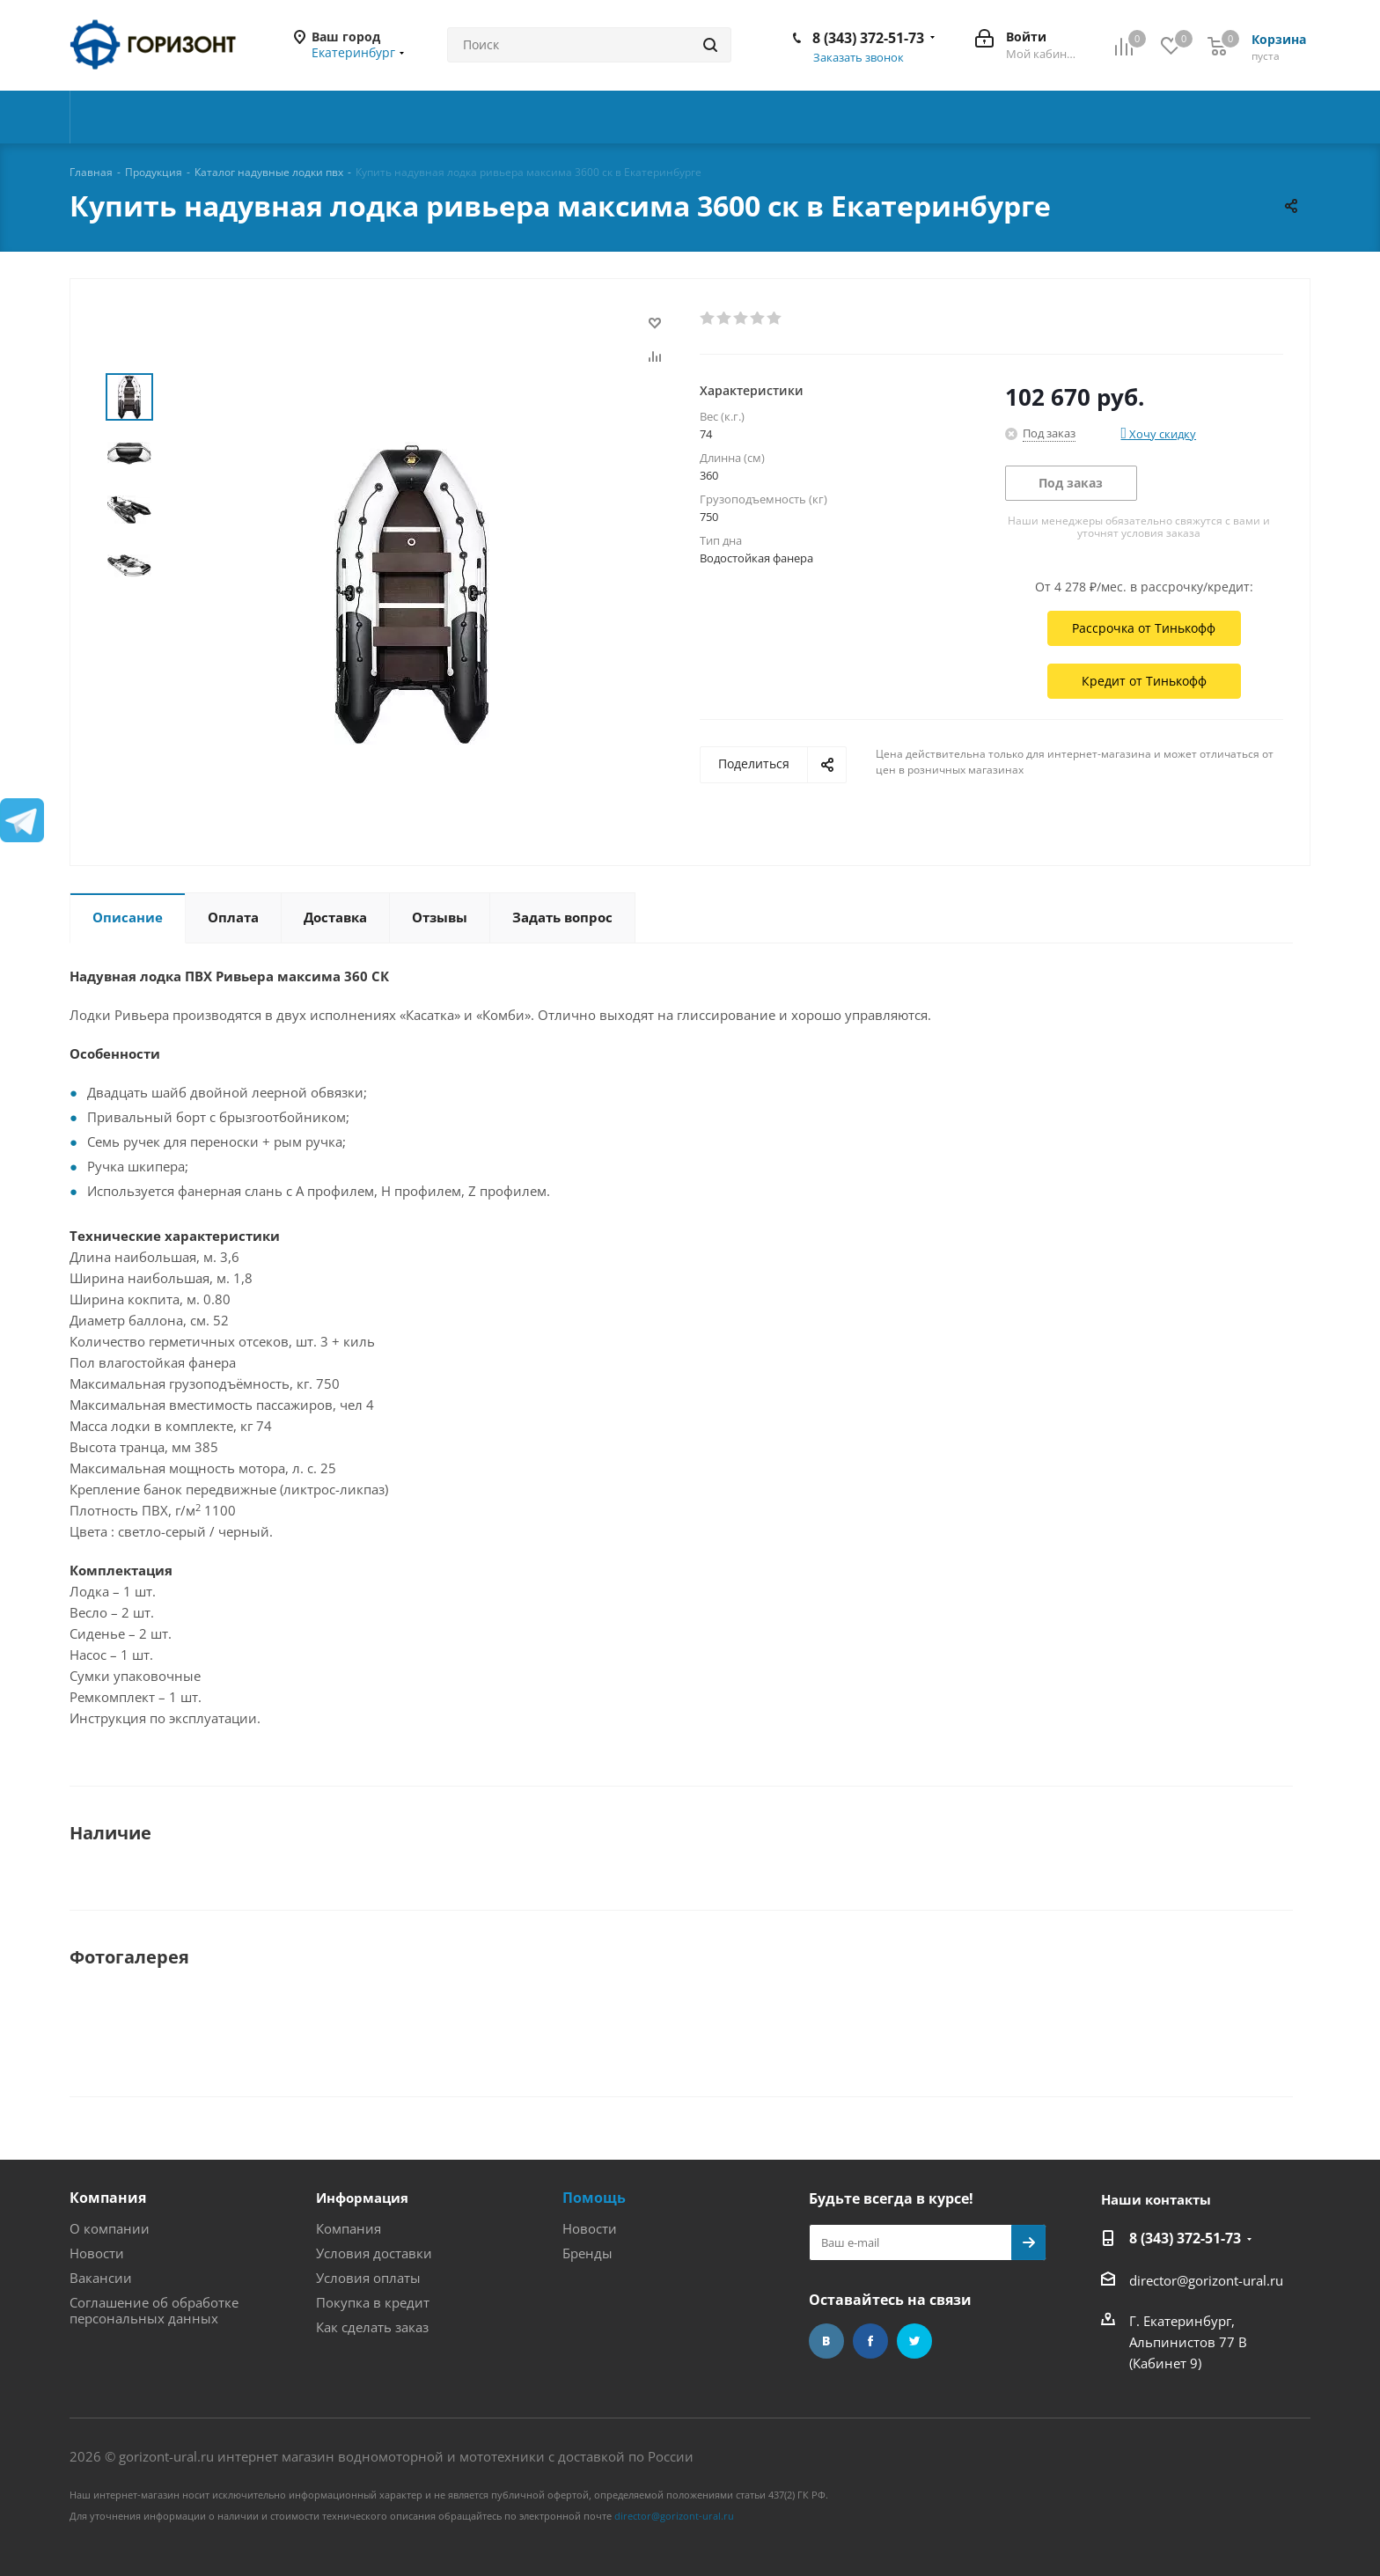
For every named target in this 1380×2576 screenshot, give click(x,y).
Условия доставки (374, 2253)
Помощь (594, 2197)
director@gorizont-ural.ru (1206, 2280)
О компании (110, 2228)
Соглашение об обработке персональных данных (154, 2310)
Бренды (587, 2253)
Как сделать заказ (372, 2327)
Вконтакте (826, 2341)
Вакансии (101, 2277)
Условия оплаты (368, 2277)
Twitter (914, 2341)
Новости (97, 2253)
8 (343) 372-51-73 (868, 38)
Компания (108, 2197)
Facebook (870, 2341)
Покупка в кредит (372, 2302)
